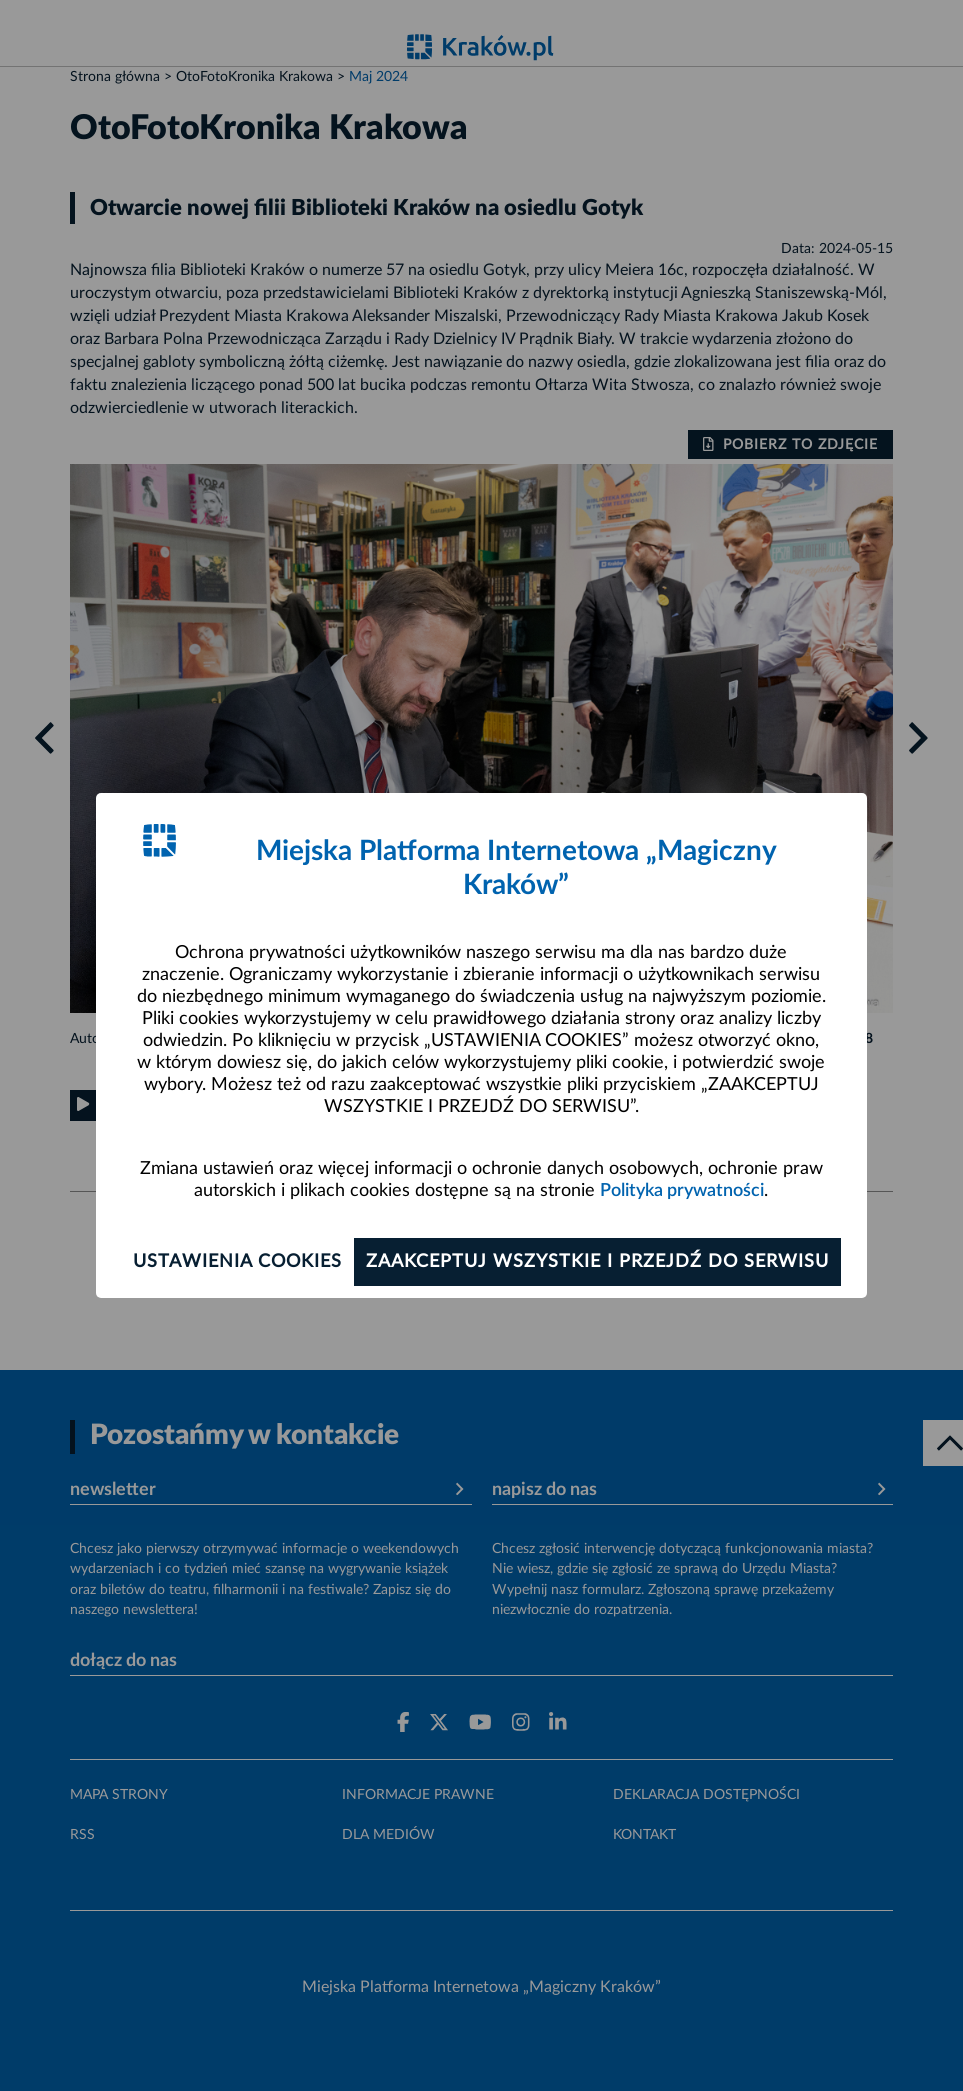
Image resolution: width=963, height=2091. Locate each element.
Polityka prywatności (682, 1191)
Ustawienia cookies (237, 1262)
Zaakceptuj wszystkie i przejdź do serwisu (597, 1262)
